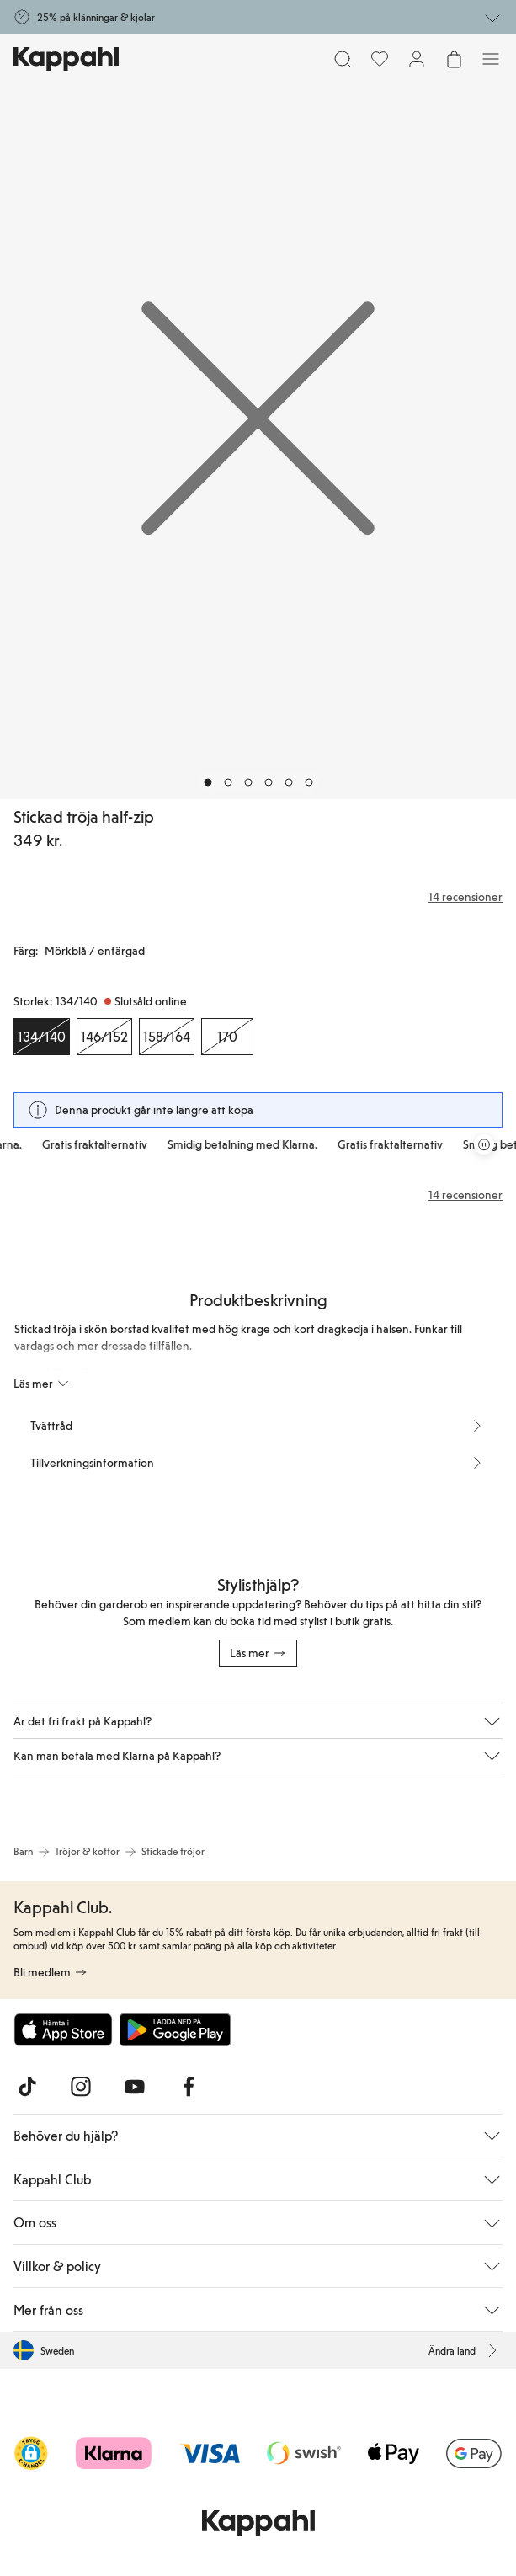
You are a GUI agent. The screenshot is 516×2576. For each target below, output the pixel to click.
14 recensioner (465, 1195)
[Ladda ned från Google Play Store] (175, 2029)
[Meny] (490, 58)
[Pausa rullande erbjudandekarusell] (484, 1144)
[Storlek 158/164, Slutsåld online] (166, 1036)
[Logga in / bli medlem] (416, 58)
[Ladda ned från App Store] (63, 2029)
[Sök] (342, 58)
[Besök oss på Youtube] (134, 2086)
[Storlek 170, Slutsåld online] (227, 1036)
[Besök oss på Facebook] (188, 2086)
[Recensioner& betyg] (258, 897)
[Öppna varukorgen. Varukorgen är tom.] (453, 58)
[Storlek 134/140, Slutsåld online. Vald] (41, 1036)
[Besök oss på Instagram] (80, 2086)
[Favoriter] (379, 58)
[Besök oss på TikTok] (26, 2086)
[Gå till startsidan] (66, 59)
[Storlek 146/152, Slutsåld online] (104, 1036)
